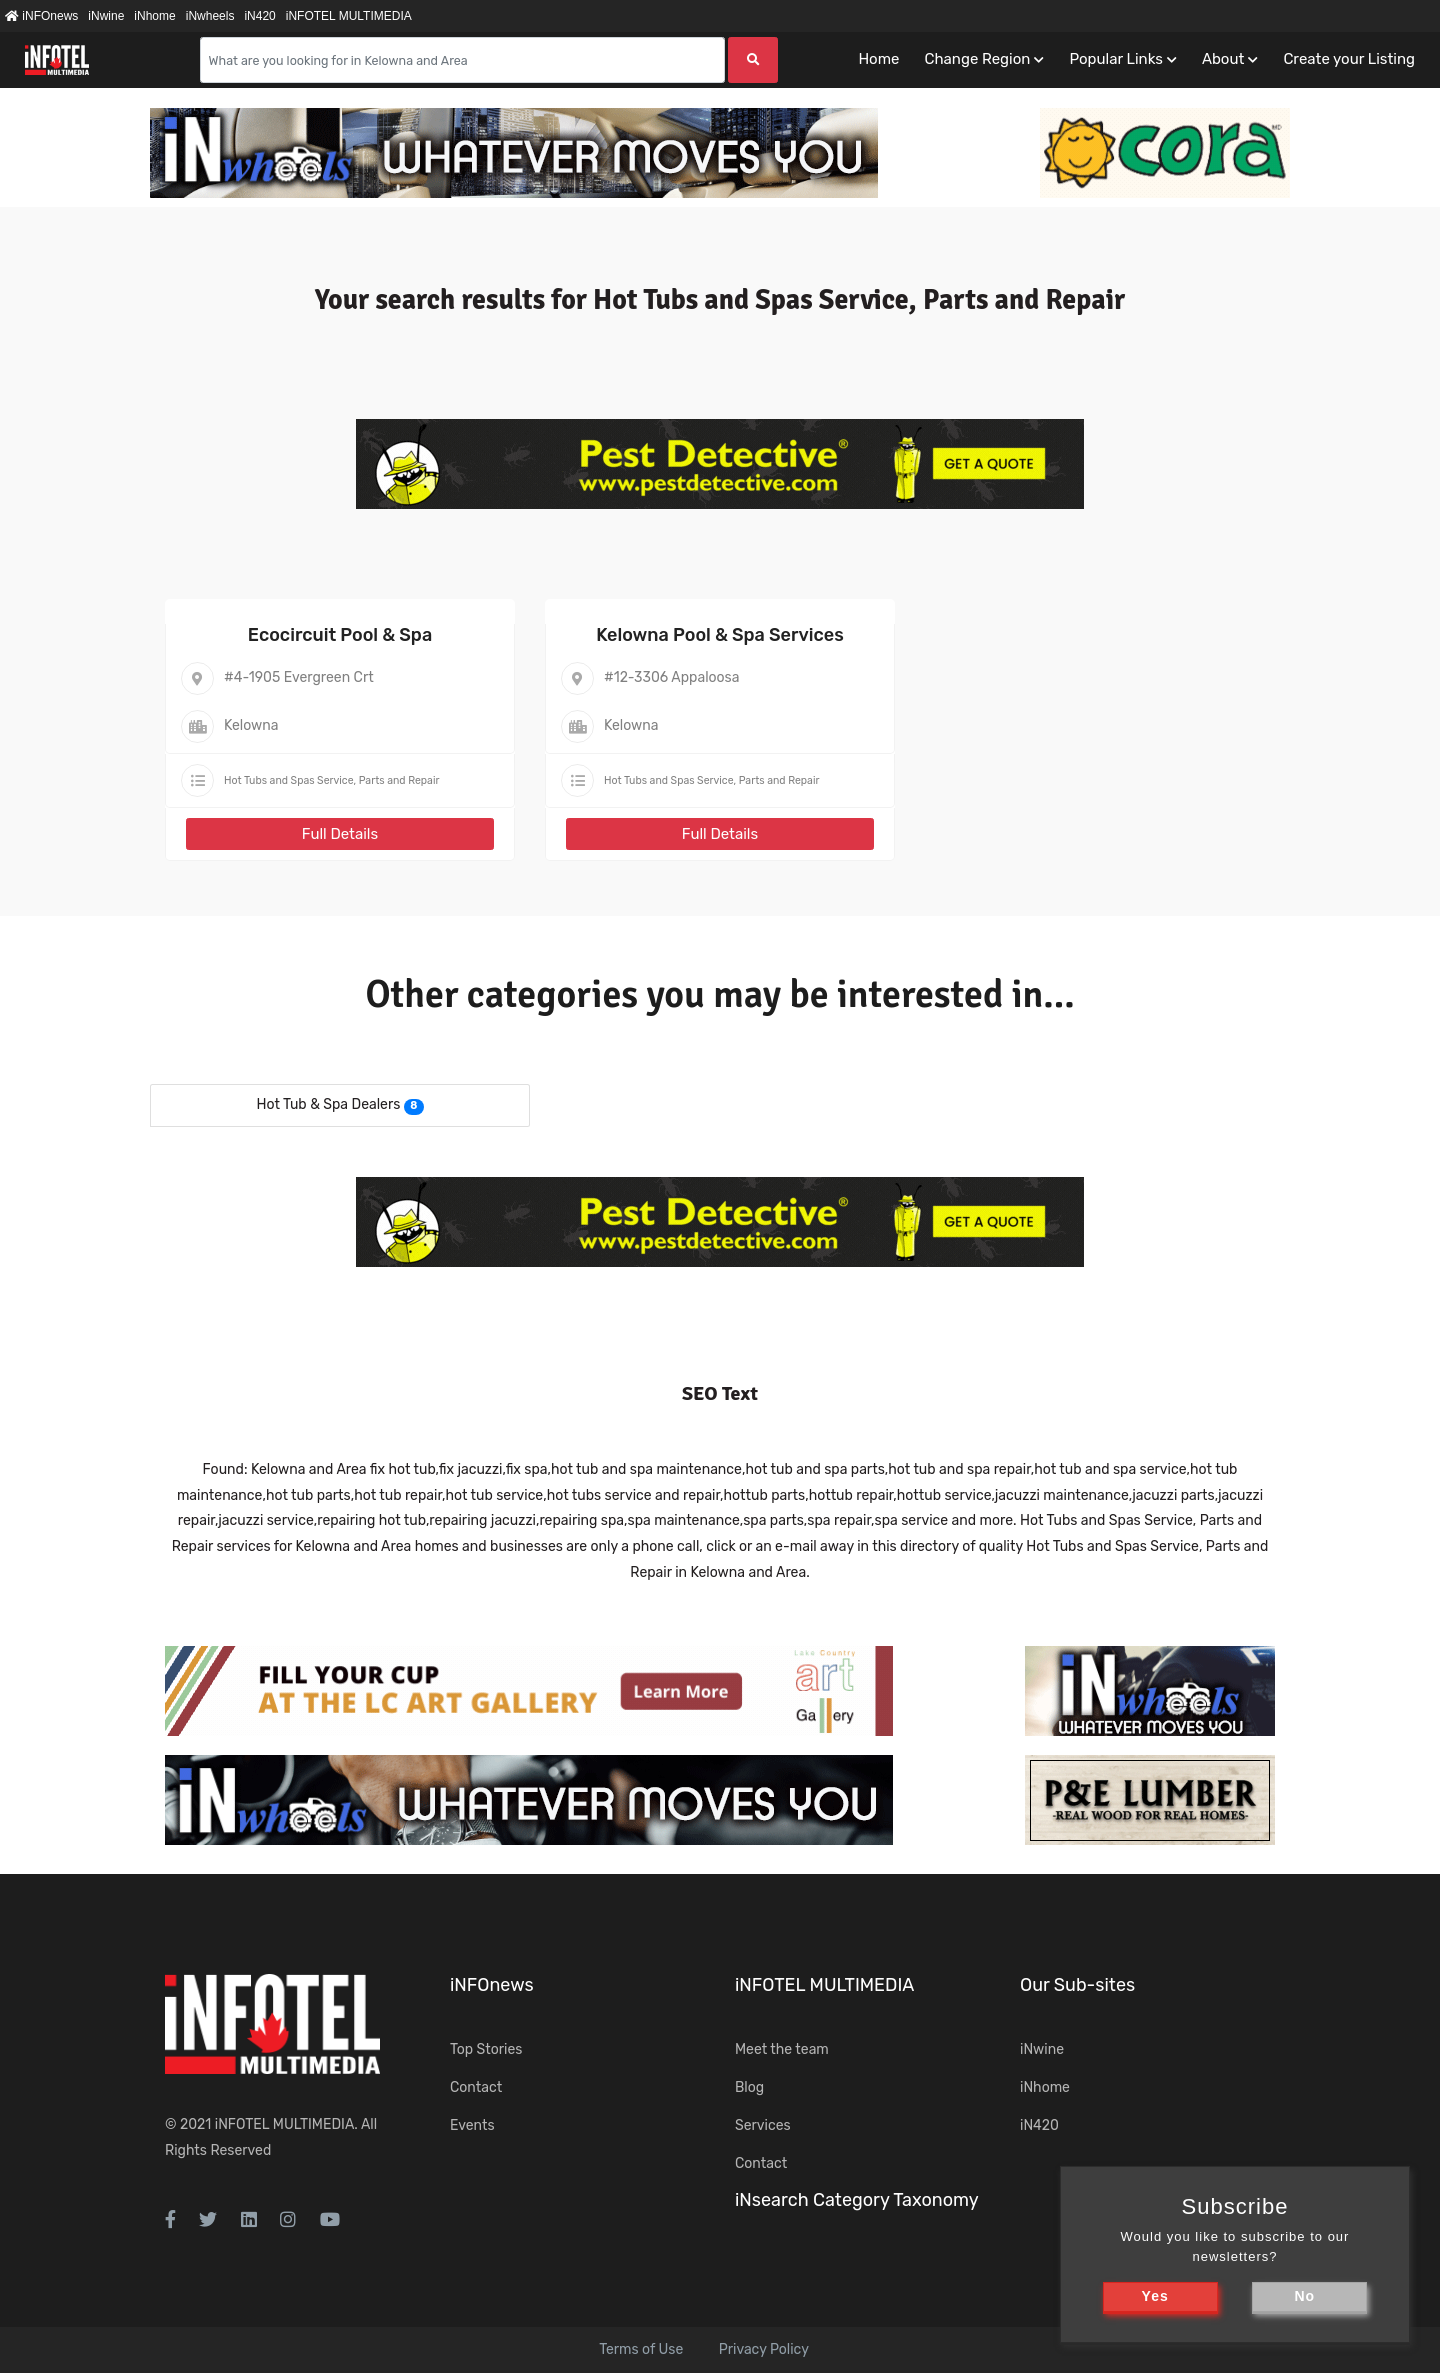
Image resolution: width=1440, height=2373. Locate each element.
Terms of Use (641, 2349)
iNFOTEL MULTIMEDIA (349, 16)
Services (763, 2125)
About (1223, 59)
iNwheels (210, 16)
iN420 (259, 16)
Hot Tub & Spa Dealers (328, 1104)
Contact (476, 2087)
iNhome (154, 16)
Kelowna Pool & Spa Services (720, 635)
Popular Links (1115, 59)
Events (472, 2125)
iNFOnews (41, 16)
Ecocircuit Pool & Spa (340, 635)
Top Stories (486, 2049)
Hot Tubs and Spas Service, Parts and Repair (331, 780)
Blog (749, 2087)
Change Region (977, 59)
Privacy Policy (764, 2349)
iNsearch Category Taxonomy (857, 2200)
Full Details (340, 834)
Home (878, 59)
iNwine (106, 16)
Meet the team (782, 2049)
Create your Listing (1349, 59)
